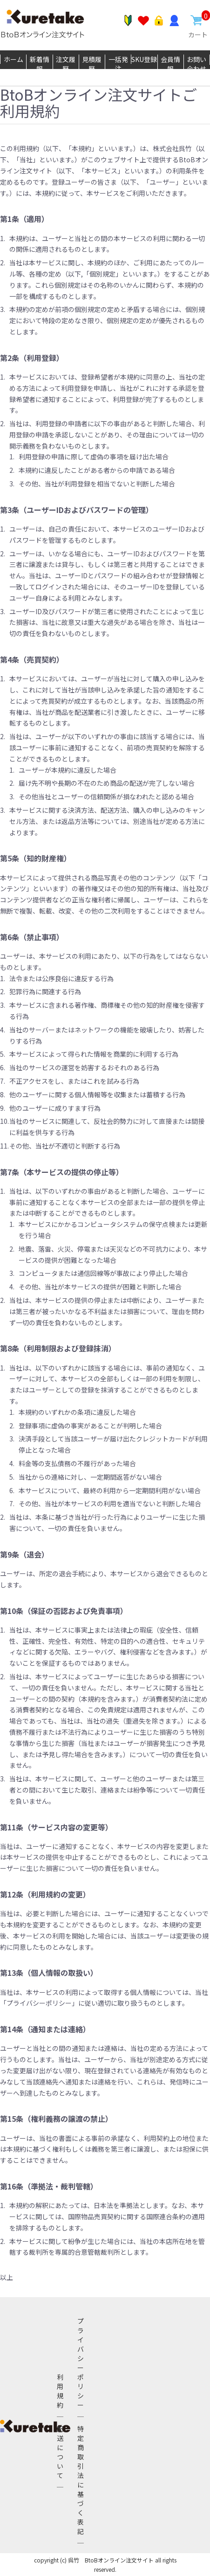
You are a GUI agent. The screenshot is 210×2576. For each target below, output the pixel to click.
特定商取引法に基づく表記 (80, 2480)
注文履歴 (65, 64)
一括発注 (118, 64)
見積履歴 (92, 64)
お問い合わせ (196, 64)
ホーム (13, 59)
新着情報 (39, 64)
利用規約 (60, 2391)
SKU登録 (144, 59)
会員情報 (170, 64)
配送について (60, 2452)
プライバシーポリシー (80, 2363)
